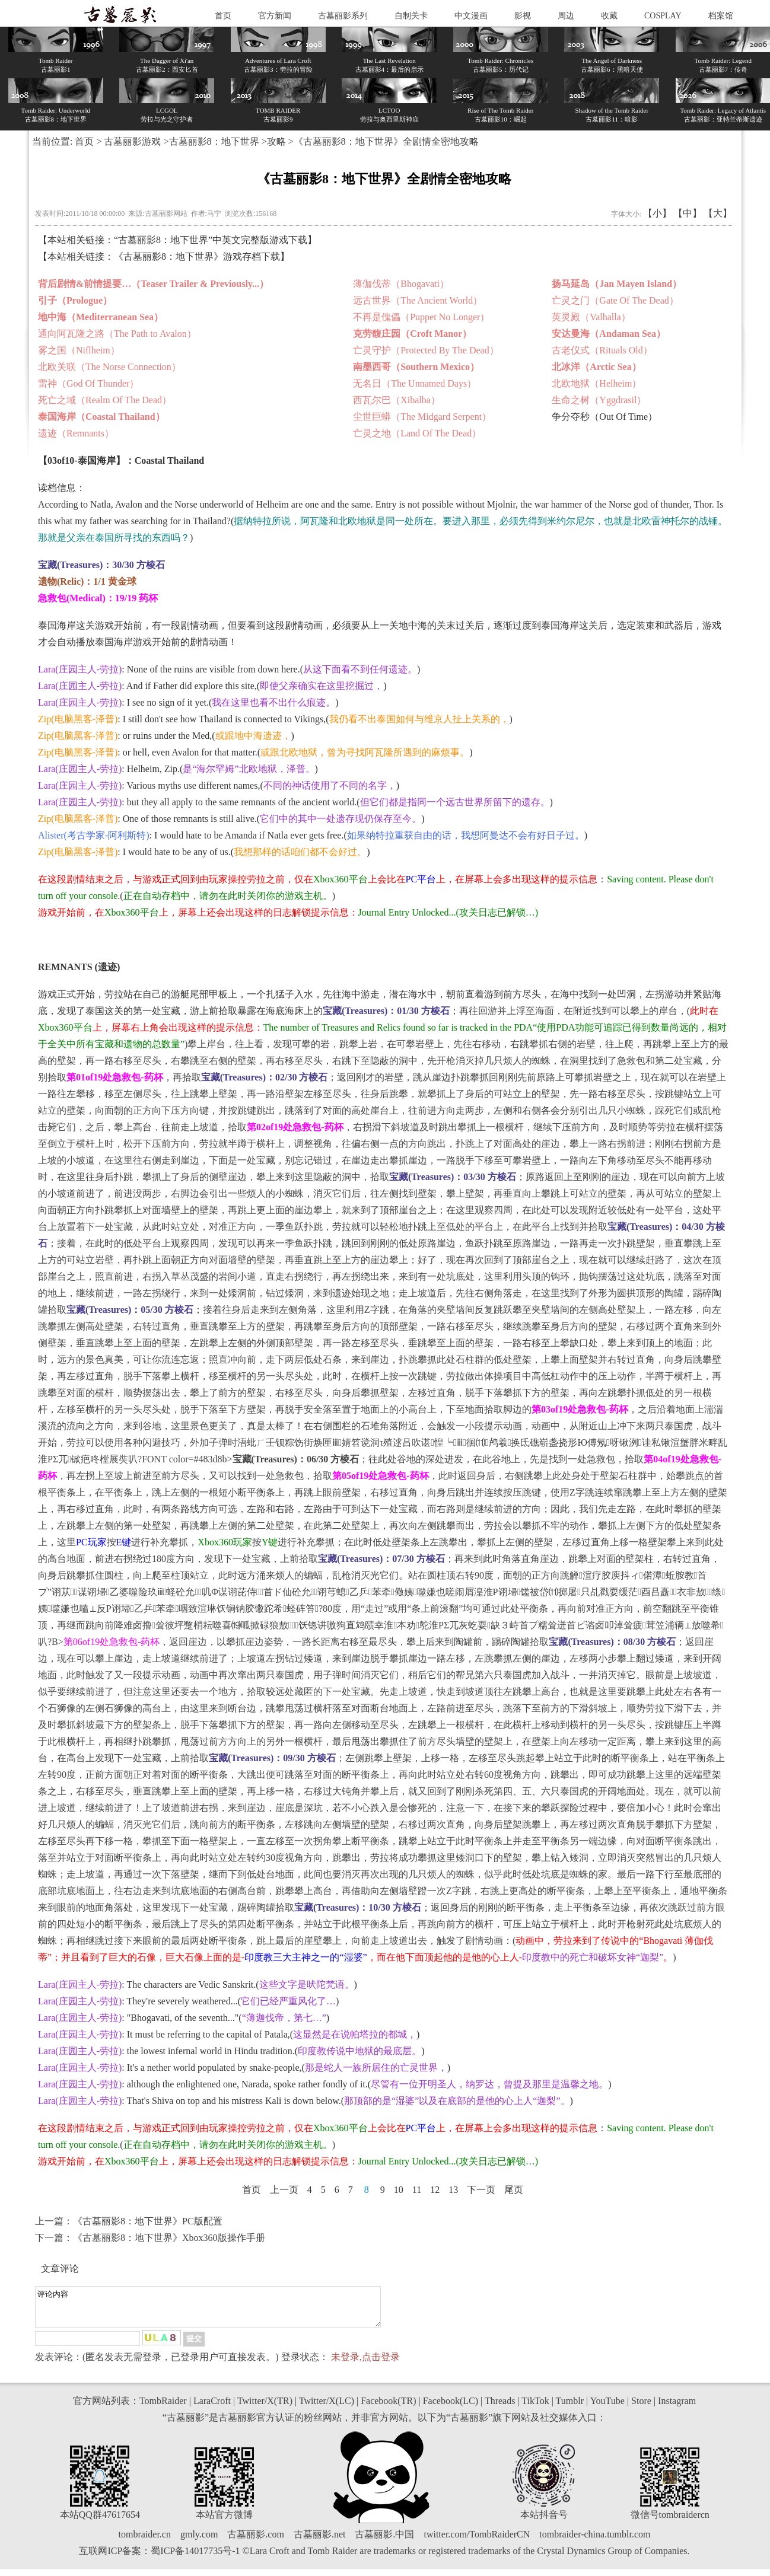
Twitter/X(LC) (326, 2408)
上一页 (284, 2190)
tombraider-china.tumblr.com (594, 2541)
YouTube (607, 2408)
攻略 (276, 141)
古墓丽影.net (320, 2541)
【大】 (718, 213)
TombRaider (163, 2408)
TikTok (535, 2408)
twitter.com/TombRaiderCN (477, 2541)
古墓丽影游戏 (132, 141)
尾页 (513, 2190)
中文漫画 (471, 15)
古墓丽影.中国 (384, 2541)
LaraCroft (212, 2408)
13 (453, 2190)
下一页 (481, 2190)
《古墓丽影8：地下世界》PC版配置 (147, 2221)
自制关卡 (411, 15)
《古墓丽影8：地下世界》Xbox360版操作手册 (169, 2238)
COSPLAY (663, 15)
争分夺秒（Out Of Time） (604, 417)
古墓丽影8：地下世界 (214, 141)
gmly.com (199, 2541)
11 (416, 2190)
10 (398, 2190)
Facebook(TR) (388, 2408)
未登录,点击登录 (365, 2364)
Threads (500, 2408)
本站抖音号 (544, 2522)
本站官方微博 (224, 2522)
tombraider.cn (145, 2541)
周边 (566, 15)
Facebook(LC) (450, 2408)
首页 (223, 15)
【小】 (657, 213)
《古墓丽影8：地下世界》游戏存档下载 (197, 256)
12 (435, 2190)
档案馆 (720, 15)
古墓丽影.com (255, 2541)
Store (641, 2408)
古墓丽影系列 (343, 15)
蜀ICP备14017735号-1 (195, 2558)
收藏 (609, 15)
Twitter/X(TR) (264, 2408)
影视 (522, 15)
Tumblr (570, 2408)
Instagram (677, 2408)
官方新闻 (274, 15)
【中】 (687, 213)
